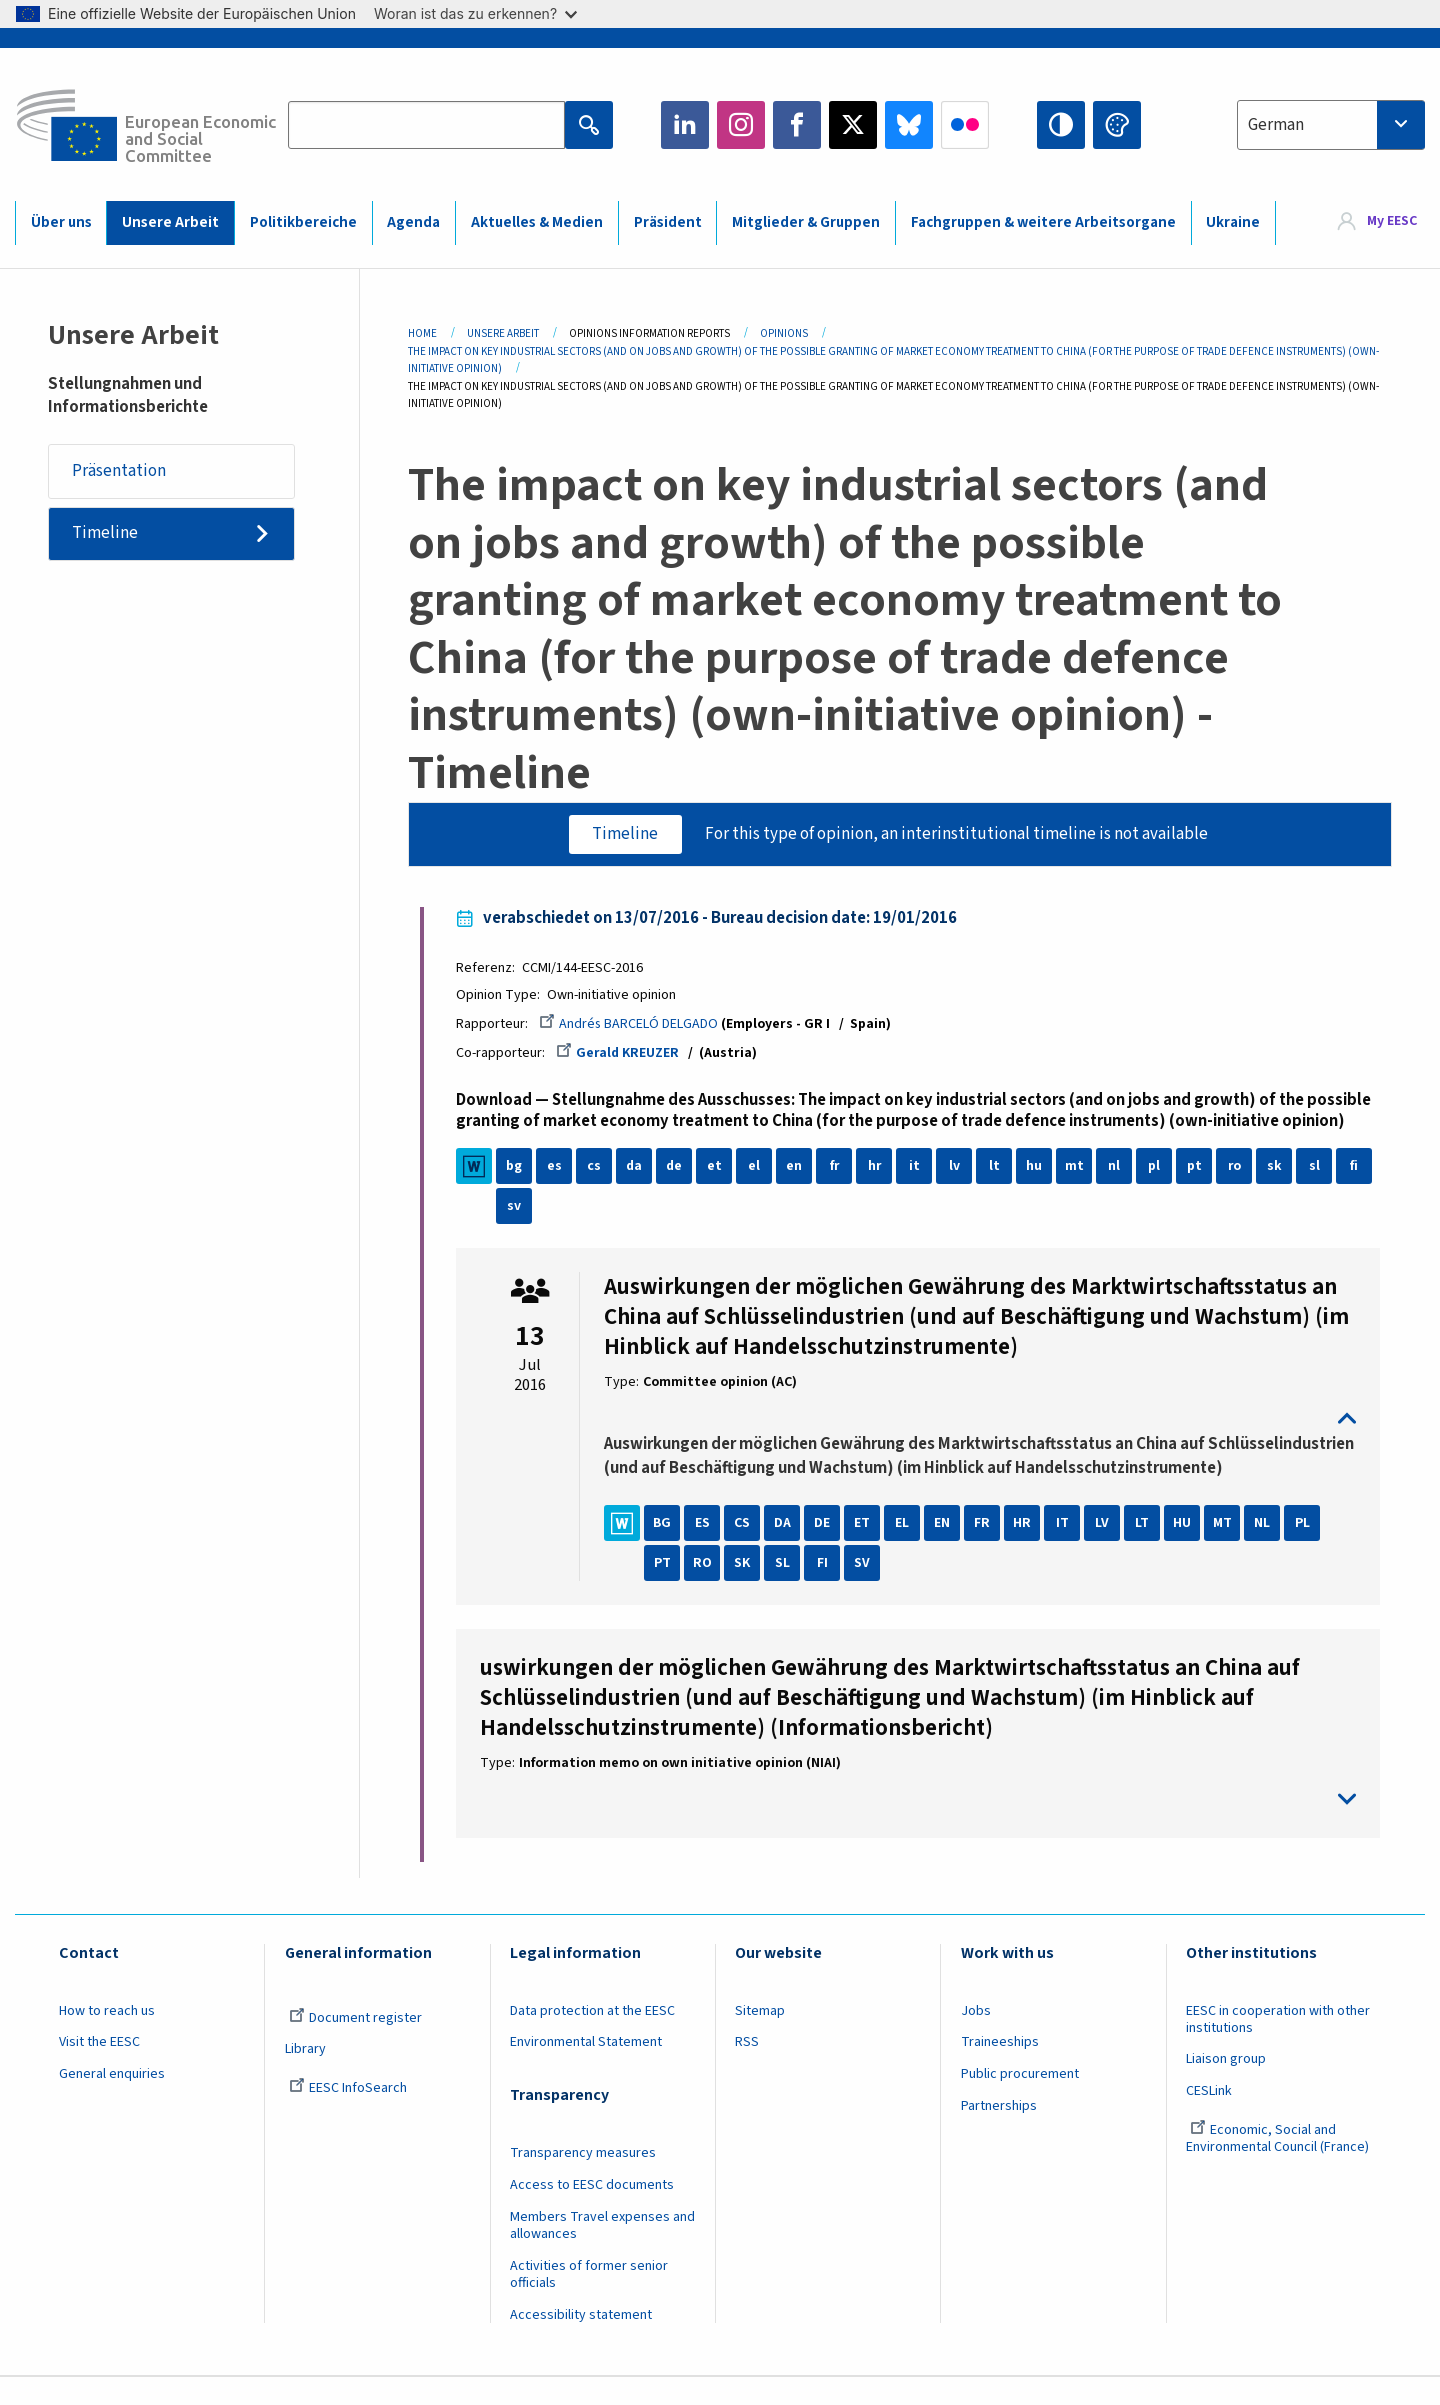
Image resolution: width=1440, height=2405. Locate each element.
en (798, 1168)
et (717, 1168)
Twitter (853, 125)
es (557, 1168)
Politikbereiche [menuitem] (303, 222)
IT (1065, 1549)
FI (825, 1589)
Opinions (784, 333)
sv (518, 1208)
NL (1266, 1549)
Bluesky (909, 125)
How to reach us (107, 2037)
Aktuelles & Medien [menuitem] (537, 222)
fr (838, 1168)
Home (422, 333)
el (758, 1168)
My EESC (1392, 222)
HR (1026, 1549)
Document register (355, 2044)
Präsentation (120, 471)
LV (1106, 1549)
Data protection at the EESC (592, 2037)
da (637, 1168)
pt (1197, 1168)
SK (746, 1589)
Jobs (976, 2037)
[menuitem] (1377, 222)
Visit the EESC (99, 2069)
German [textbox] (1276, 125)
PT (665, 1589)
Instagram (741, 125)
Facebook (797, 125)
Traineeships (1000, 2069)
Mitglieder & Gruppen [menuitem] (806, 222)
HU (1186, 1549)
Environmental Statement (586, 2069)
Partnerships (999, 2132)
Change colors (1117, 125)
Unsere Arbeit (503, 333)
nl (1118, 1168)
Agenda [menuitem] (413, 222)
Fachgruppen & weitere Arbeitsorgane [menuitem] (1043, 222)
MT (1225, 1549)
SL (785, 1589)
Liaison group (1226, 2086)
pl (1158, 1168)
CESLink (1209, 2117)
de (677, 1168)
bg (518, 1168)
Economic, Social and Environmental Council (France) (1279, 2164)
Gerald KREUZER (622, 1054)
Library (305, 2076)
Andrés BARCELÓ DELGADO (633, 1025)
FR (986, 1549)
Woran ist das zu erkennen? (475, 13)
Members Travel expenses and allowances (602, 2251)
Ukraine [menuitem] (1233, 222)
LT (1146, 1549)
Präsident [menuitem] (668, 222)
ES (705, 1549)
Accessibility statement (581, 2341)
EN (946, 1549)
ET (866, 1549)
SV (866, 1589)
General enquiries (112, 2100)
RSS (747, 2069)
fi (1358, 1168)
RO (705, 1589)
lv (957, 1168)
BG (666, 1549)
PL (1305, 1549)
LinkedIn (685, 125)
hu (1038, 1168)
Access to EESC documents (592, 2211)
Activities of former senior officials (589, 2300)
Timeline (106, 534)
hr (878, 1168)
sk (1277, 1168)
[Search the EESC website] (426, 125)
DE (826, 1549)
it (917, 1168)
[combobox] (1331, 125)
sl (1317, 1168)
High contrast (1061, 125)
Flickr (965, 125)
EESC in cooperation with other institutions (1278, 2045)
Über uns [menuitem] (61, 222)
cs (598, 1168)
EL (906, 1549)
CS (746, 1549)
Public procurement (1020, 2100)
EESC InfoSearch (348, 2114)
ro (1238, 1168)
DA (785, 1549)
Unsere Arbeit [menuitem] (170, 222)
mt (1077, 1168)
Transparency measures (583, 2180)
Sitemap (760, 2037)
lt (997, 1168)
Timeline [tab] (625, 834)
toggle (980, 1421)
